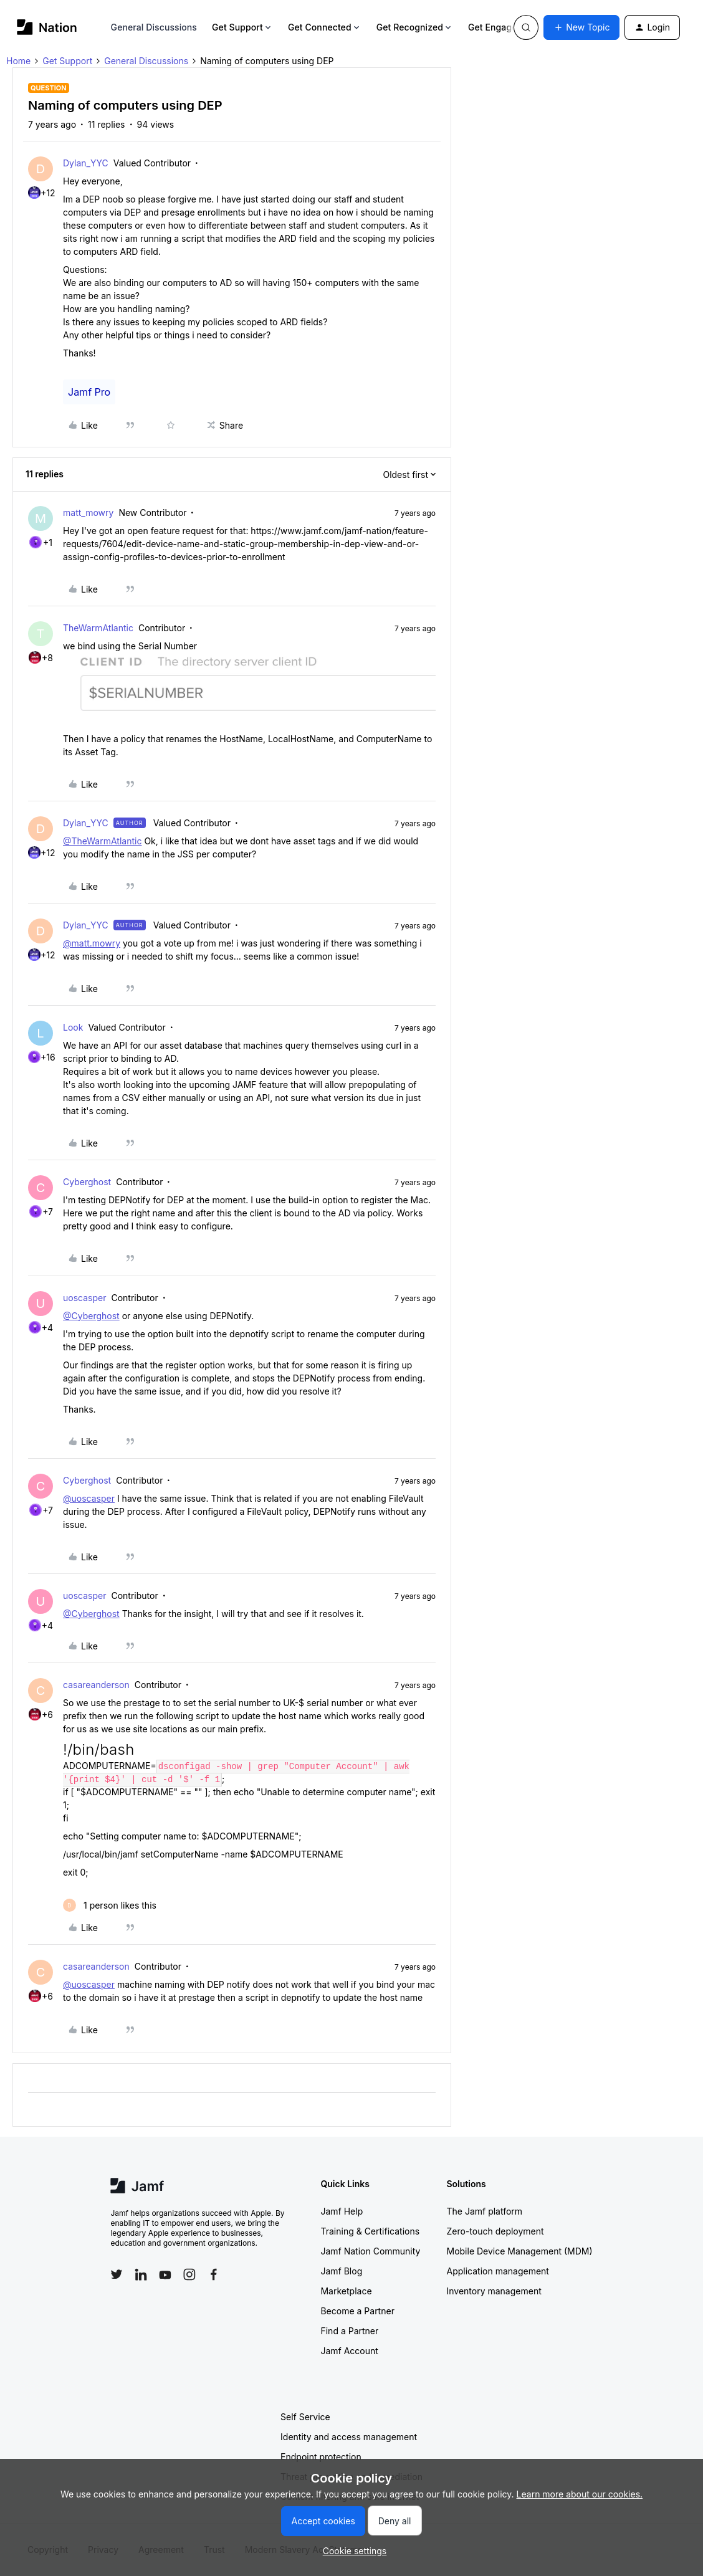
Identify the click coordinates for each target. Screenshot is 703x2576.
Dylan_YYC (85, 163)
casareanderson (96, 1684)
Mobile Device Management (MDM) (519, 2251)
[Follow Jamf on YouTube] (165, 2274)
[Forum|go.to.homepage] (47, 27)
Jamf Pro (89, 392)
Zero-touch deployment (494, 2231)
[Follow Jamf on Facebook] (214, 2274)
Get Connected (324, 27)
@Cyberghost (91, 1315)
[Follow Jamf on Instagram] (189, 2274)
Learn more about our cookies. (580, 2494)
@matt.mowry (91, 943)
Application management (497, 2271)
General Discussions (154, 27)
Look (73, 1027)
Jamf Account (349, 2350)
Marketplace (345, 2291)
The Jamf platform (484, 2211)
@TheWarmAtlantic (102, 841)
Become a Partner (357, 2311)
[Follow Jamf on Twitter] (116, 2274)
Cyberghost (87, 1181)
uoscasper (84, 1297)
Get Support (242, 27)
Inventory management (493, 2291)
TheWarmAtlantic (98, 628)
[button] (581, 27)
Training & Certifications (369, 2231)
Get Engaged (500, 27)
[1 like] (109, 1905)
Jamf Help (341, 2211)
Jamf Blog (341, 2271)
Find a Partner (349, 2331)
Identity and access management (348, 2436)
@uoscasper (89, 1498)
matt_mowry (88, 512)
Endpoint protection (320, 2456)
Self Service (305, 2416)
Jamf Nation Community (370, 2251)
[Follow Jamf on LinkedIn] (141, 2274)
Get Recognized (414, 27)
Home (18, 60)
